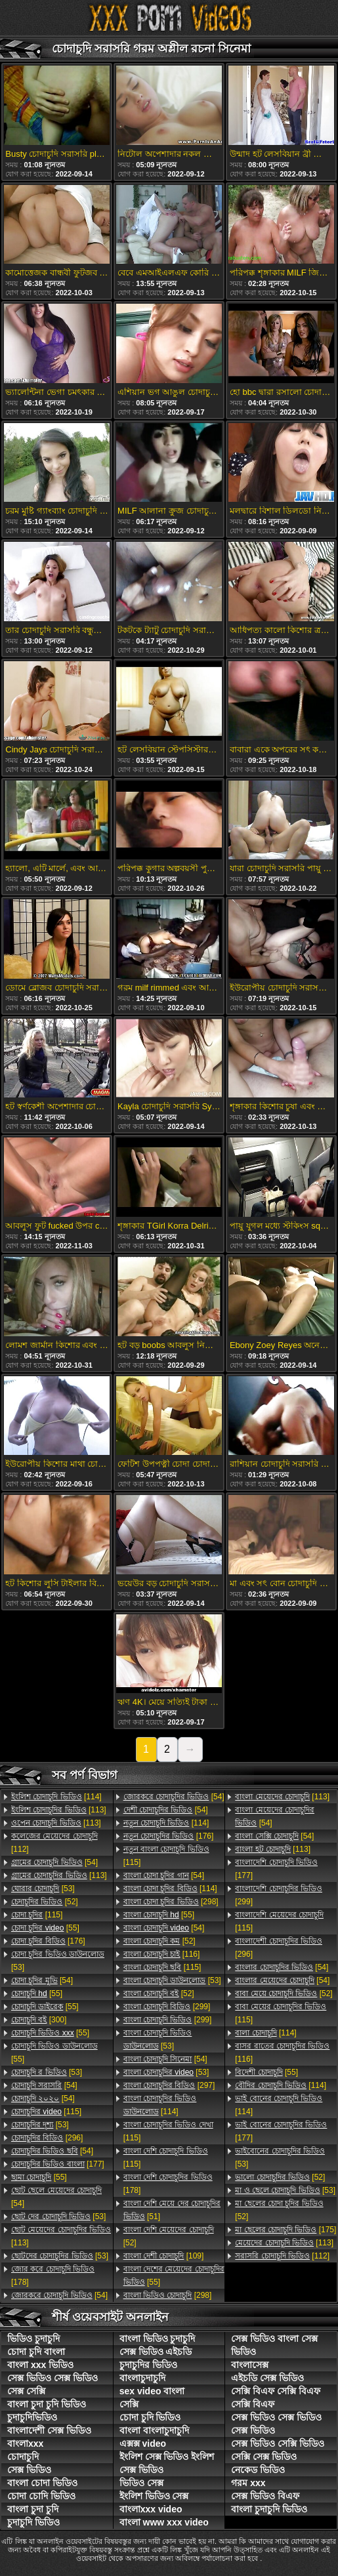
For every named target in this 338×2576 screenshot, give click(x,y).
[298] (171, 1901)
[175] (285, 2229)
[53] (43, 1888)
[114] (56, 1796)
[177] (57, 2164)
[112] (54, 1842)
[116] (161, 1954)
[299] (167, 2006)
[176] (48, 1941)
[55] (45, 1927)
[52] (44, 1901)
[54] (54, 1862)
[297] (169, 2085)
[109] (163, 2255)
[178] (53, 2275)
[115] (36, 1914)
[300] (38, 2019)
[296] (47, 2137)
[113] (58, 1809)
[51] (172, 2210)
